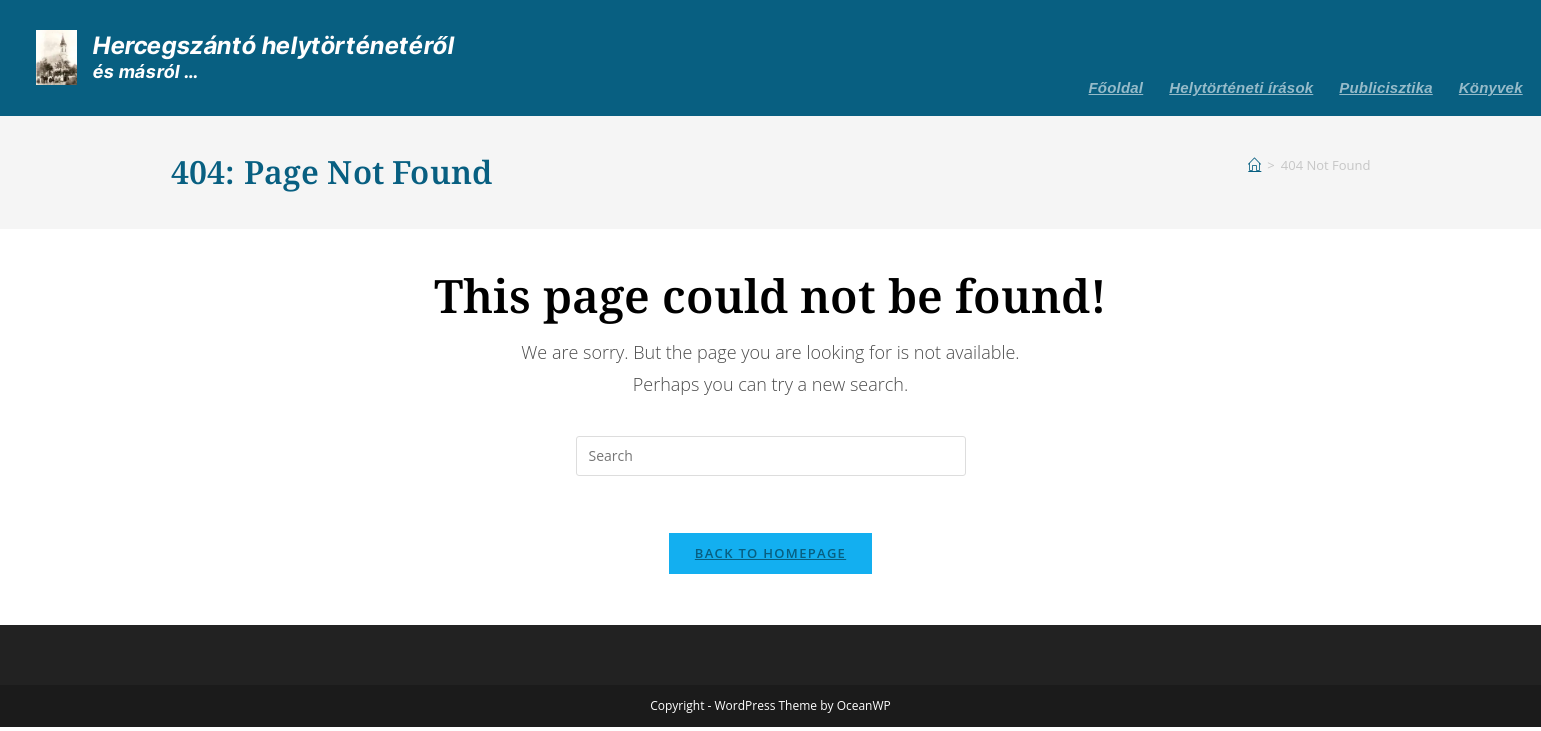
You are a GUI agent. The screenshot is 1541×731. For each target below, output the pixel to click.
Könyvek (1491, 87)
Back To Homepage (770, 557)
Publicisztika (1385, 87)
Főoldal (1116, 87)
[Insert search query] (771, 456)
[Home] (1254, 165)
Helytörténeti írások (1241, 87)
